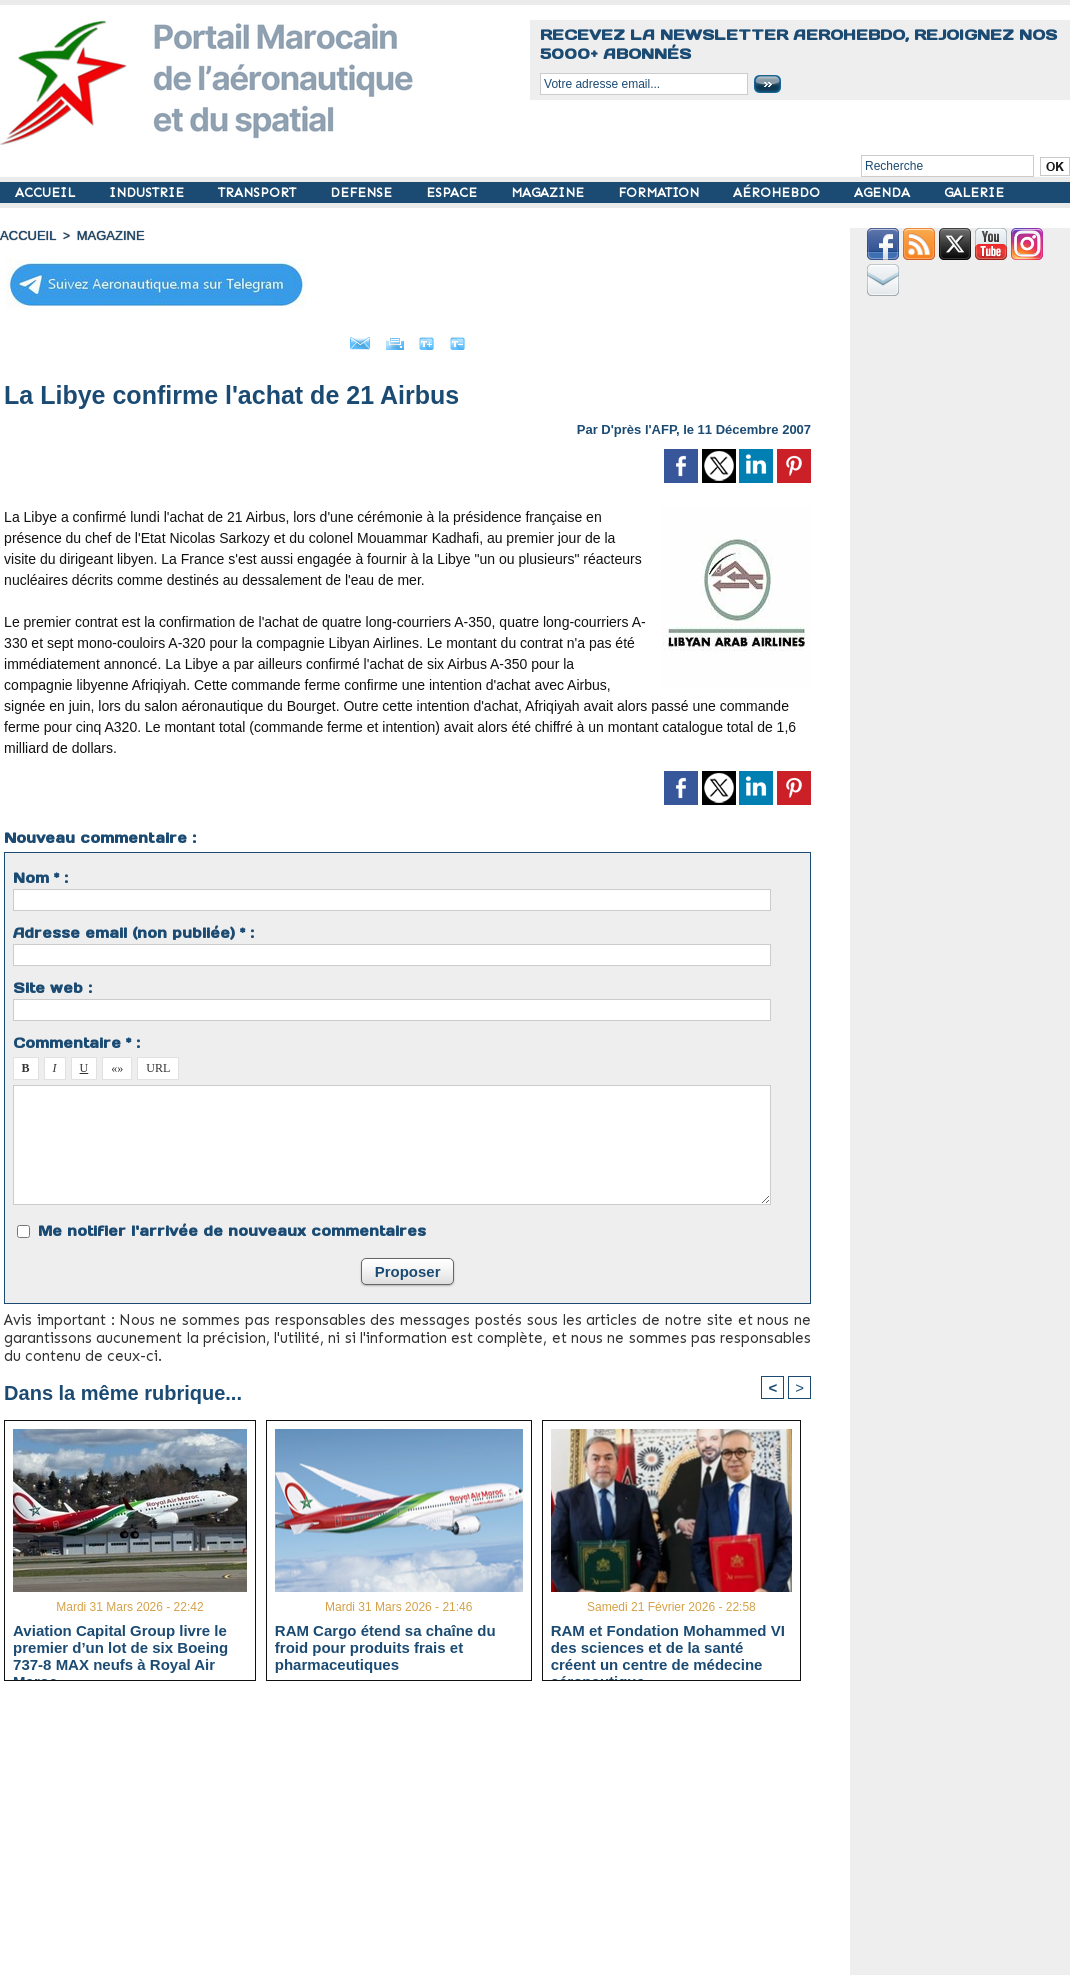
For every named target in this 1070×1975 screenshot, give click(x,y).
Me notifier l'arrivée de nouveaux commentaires (232, 1225)
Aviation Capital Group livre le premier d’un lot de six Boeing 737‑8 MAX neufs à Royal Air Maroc (120, 1643)
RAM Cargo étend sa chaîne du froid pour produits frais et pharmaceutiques (385, 1643)
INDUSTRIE (148, 192)
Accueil (26, 235)
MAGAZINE (549, 192)
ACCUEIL (47, 192)
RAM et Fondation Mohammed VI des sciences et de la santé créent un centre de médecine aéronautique (668, 1643)
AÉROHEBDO (778, 192)
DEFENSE (363, 192)
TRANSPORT (259, 192)
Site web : (52, 982)
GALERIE (974, 192)
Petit (536, 338)
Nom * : (40, 872)
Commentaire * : (76, 1037)
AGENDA (884, 192)
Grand (468, 338)
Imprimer (385, 338)
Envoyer (293, 338)
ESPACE (453, 192)
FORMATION (660, 192)
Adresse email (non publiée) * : (133, 927)
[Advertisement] (422, 1833)
